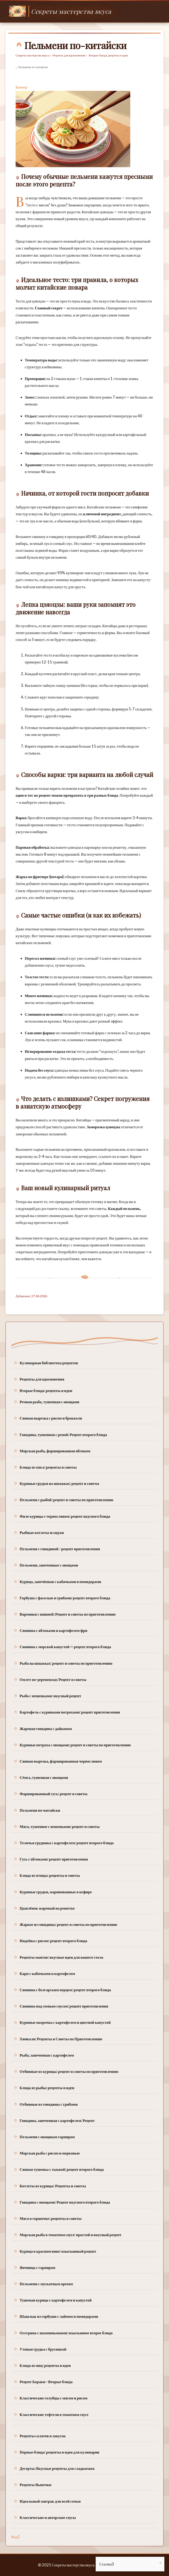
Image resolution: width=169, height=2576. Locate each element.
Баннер (21, 87)
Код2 (15, 2536)
